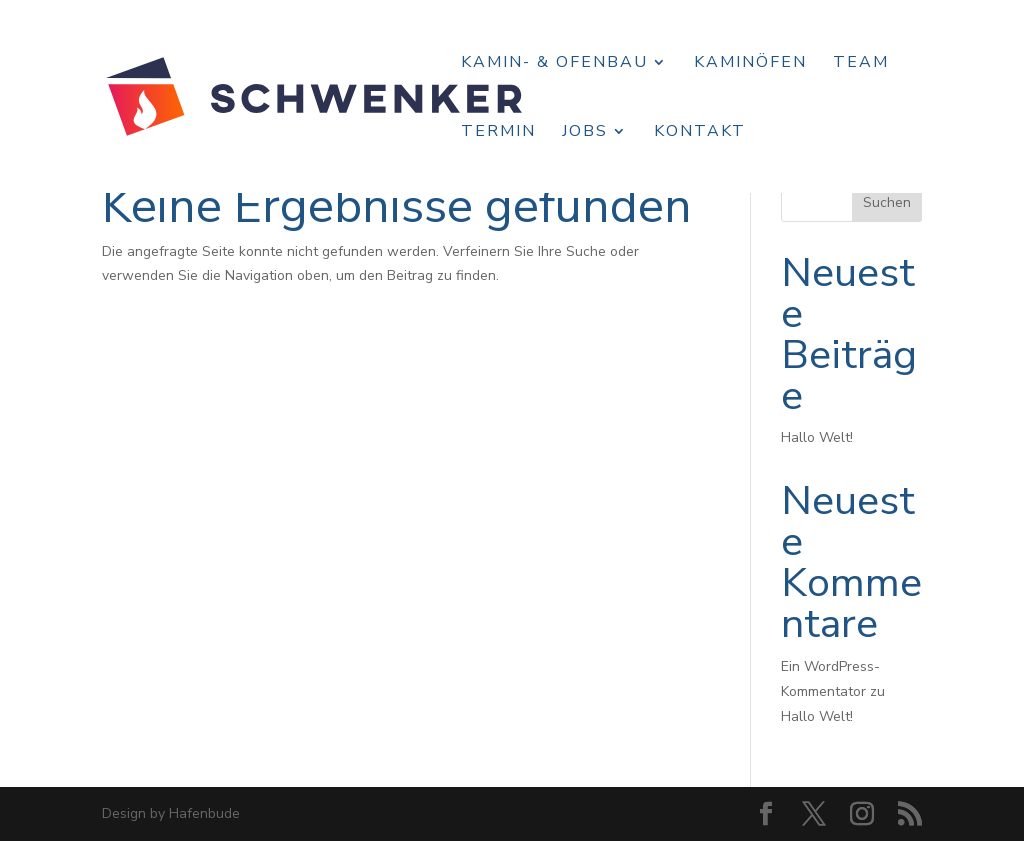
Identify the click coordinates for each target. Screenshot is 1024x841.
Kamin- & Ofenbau (554, 64)
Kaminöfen (750, 64)
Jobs (585, 133)
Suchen (887, 202)
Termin (498, 133)
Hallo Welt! (817, 437)
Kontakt (700, 133)
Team (861, 64)
